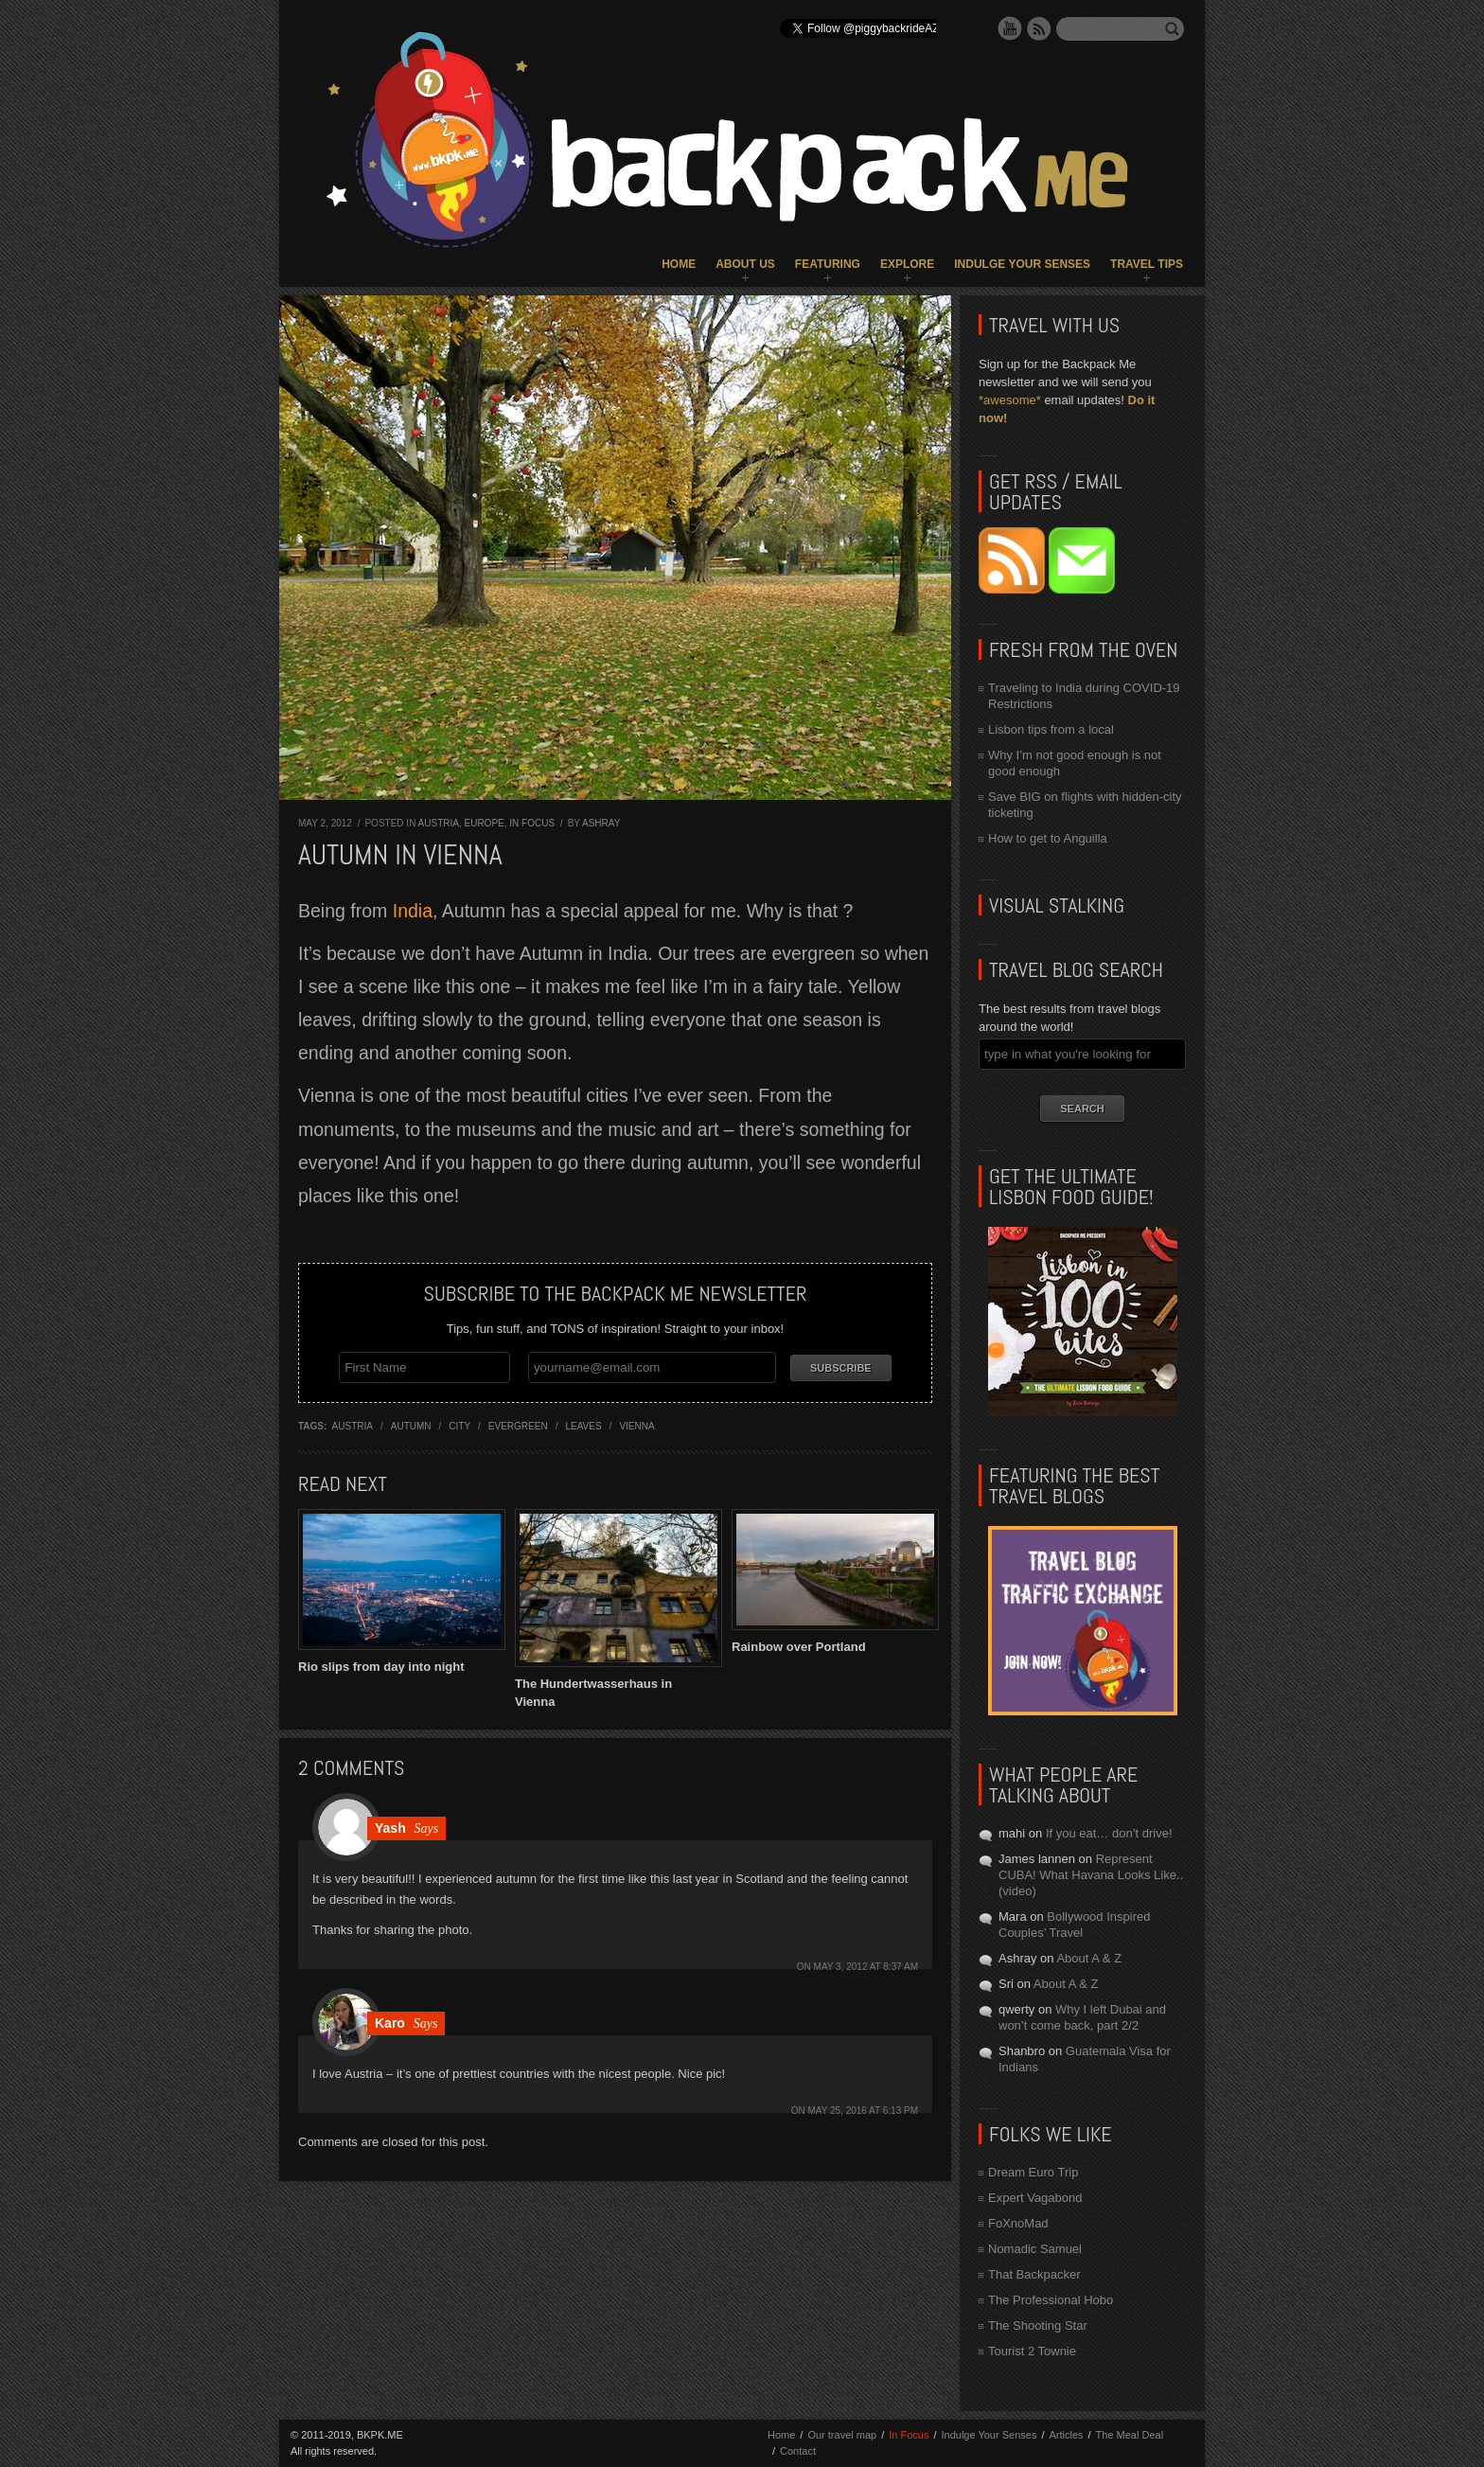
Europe (484, 823)
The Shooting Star (1037, 2325)
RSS (1039, 28)
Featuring (827, 264)
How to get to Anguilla (1047, 838)
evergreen (518, 1426)
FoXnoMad (1018, 2223)
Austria (438, 823)
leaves (583, 1426)
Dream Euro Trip (1033, 2172)
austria (352, 1426)
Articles (1066, 2434)
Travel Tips (1146, 264)
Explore (907, 264)
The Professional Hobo (1050, 2300)
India (413, 910)
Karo (390, 2023)
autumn (411, 1426)
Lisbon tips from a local (1051, 729)
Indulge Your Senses (1022, 264)
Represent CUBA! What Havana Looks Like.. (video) (1090, 1875)
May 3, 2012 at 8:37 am (866, 1966)
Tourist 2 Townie (1032, 2351)
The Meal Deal (1130, 2434)
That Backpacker (1034, 2274)
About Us (745, 264)
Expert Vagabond (1035, 2198)
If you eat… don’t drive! (1109, 1833)
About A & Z (1089, 1958)
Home (679, 264)
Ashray (601, 823)
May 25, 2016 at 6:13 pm (862, 2110)
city (459, 1426)
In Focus (532, 823)
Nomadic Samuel (1035, 2249)
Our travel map (841, 2434)
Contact (798, 2451)
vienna (636, 1426)
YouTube (1010, 28)
